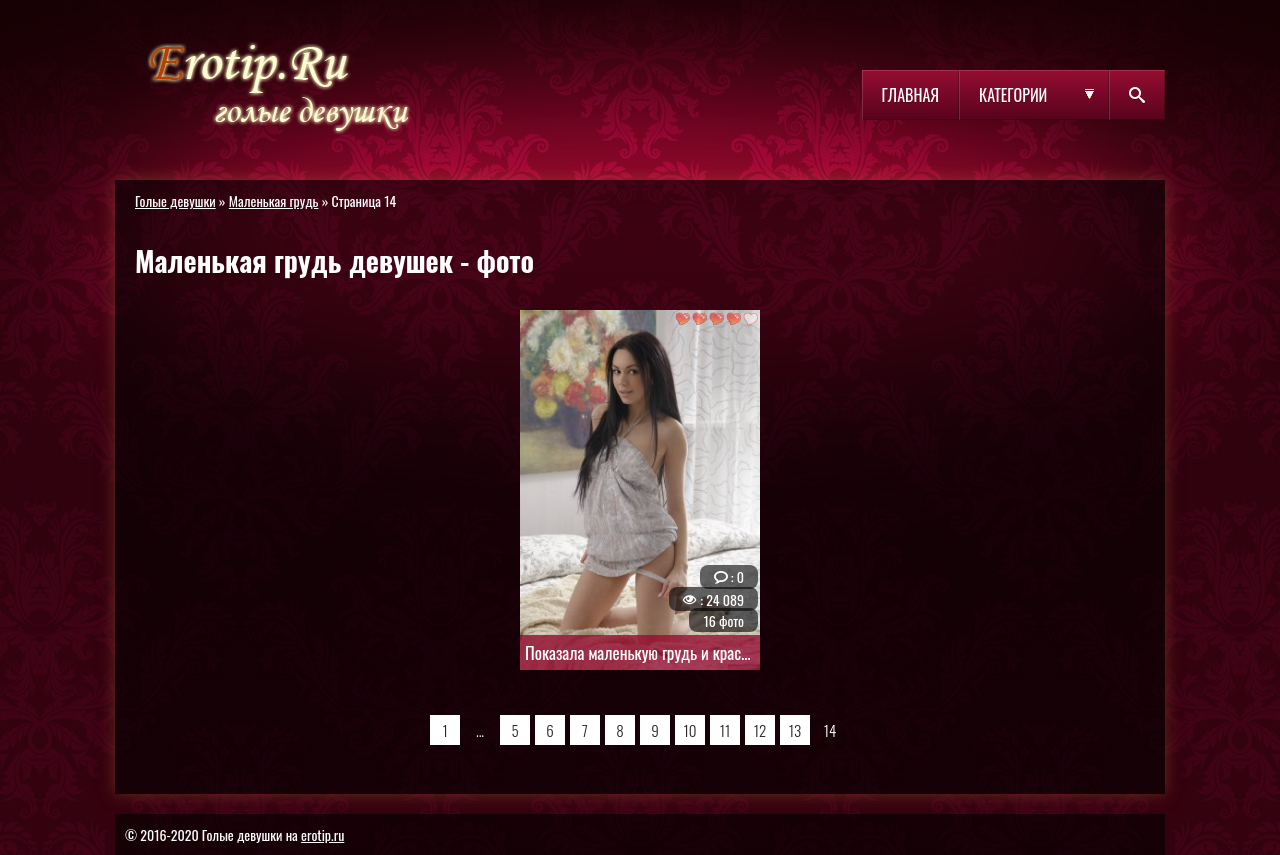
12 (760, 730)
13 (795, 730)
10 (690, 730)
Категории (1013, 95)
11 (725, 730)
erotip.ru (322, 834)
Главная (910, 95)
